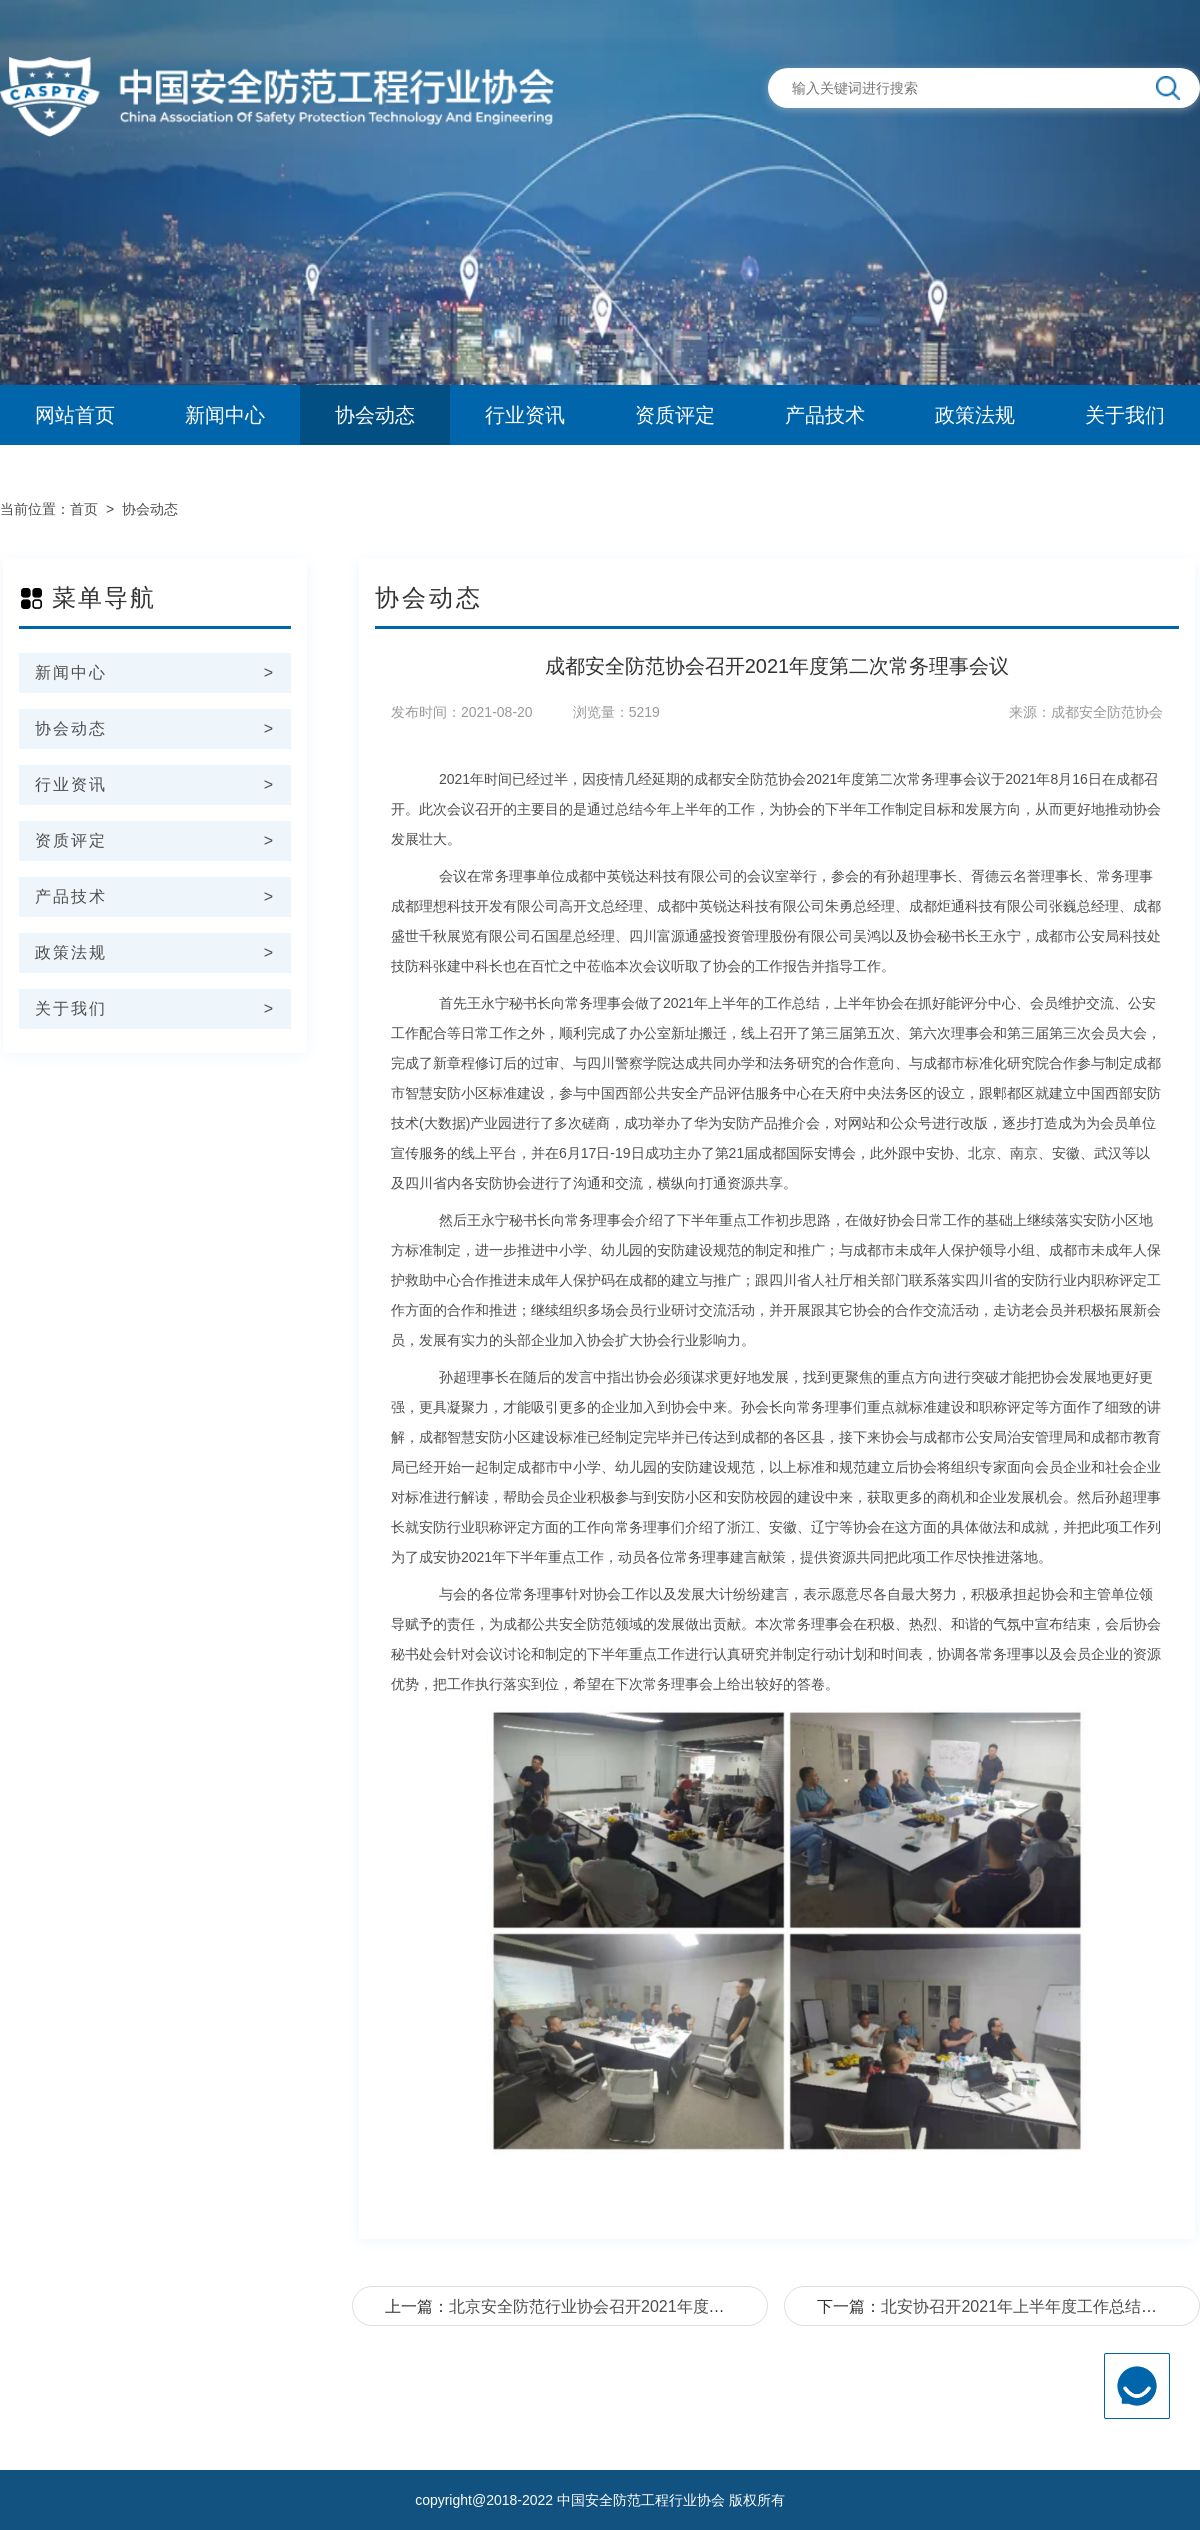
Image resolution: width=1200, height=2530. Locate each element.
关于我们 (1125, 415)
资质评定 (675, 415)
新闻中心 (225, 415)
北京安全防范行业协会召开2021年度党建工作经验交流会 (651, 2306)
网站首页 (75, 415)
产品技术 (825, 415)
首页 (84, 509)
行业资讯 (525, 415)
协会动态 (375, 415)
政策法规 (975, 415)
